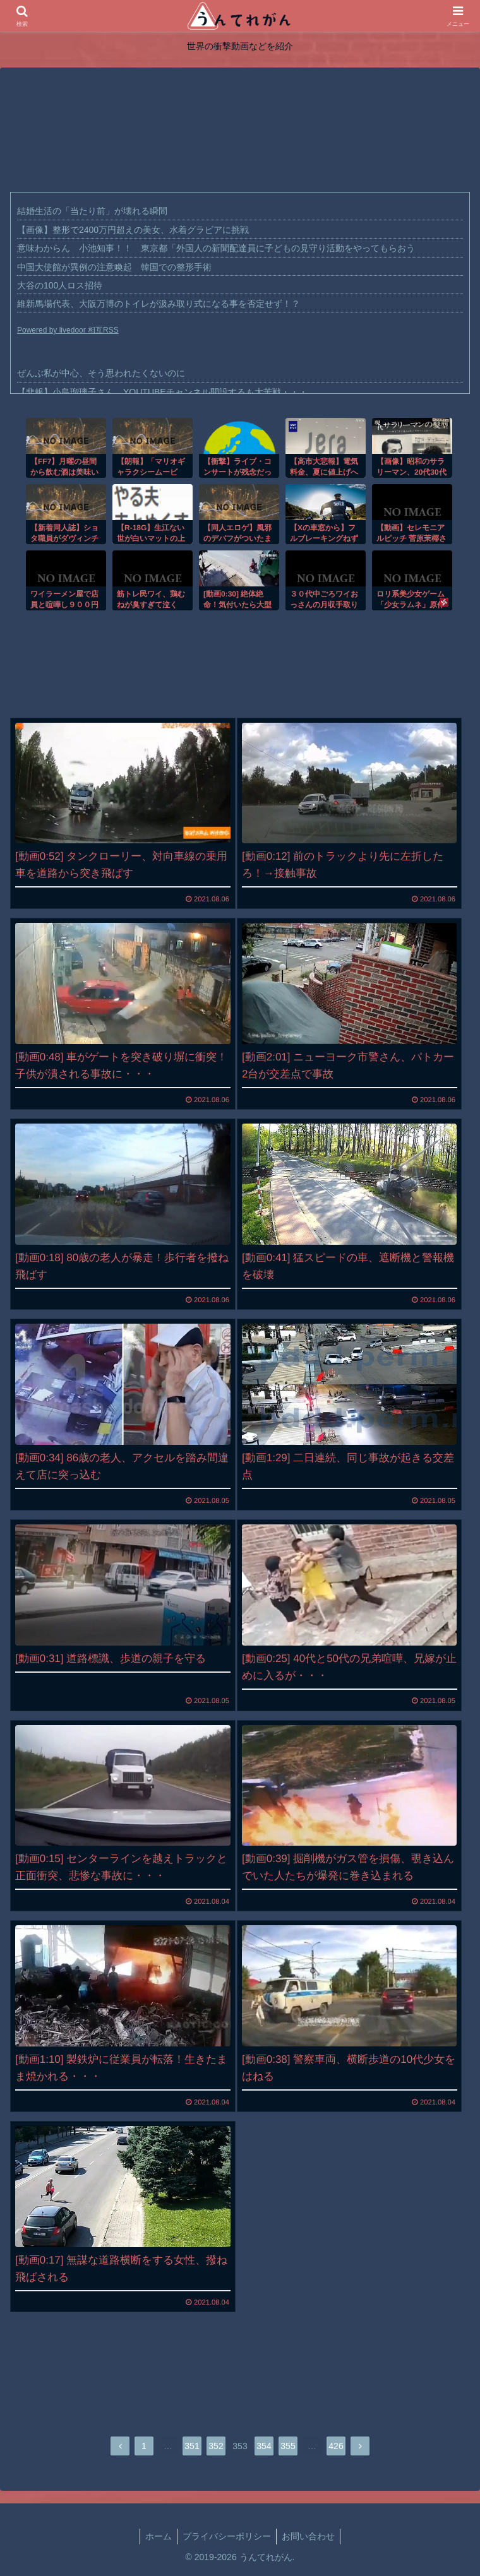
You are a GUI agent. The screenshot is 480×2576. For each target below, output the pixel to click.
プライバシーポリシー (227, 2536)
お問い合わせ (308, 2536)
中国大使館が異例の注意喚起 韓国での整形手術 (114, 267)
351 (191, 2446)
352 (215, 2446)
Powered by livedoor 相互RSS (68, 330)
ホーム (158, 2536)
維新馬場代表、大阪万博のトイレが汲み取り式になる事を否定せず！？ (158, 304)
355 (287, 2446)
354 (263, 2446)
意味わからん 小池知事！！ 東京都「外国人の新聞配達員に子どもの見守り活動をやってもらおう (216, 248)
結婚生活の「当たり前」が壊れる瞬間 (92, 211)
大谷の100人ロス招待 (59, 285)
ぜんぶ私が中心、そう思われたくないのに (101, 373)
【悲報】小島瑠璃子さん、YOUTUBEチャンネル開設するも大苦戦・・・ (162, 392)
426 (335, 2446)
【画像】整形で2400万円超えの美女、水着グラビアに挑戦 (133, 230)
